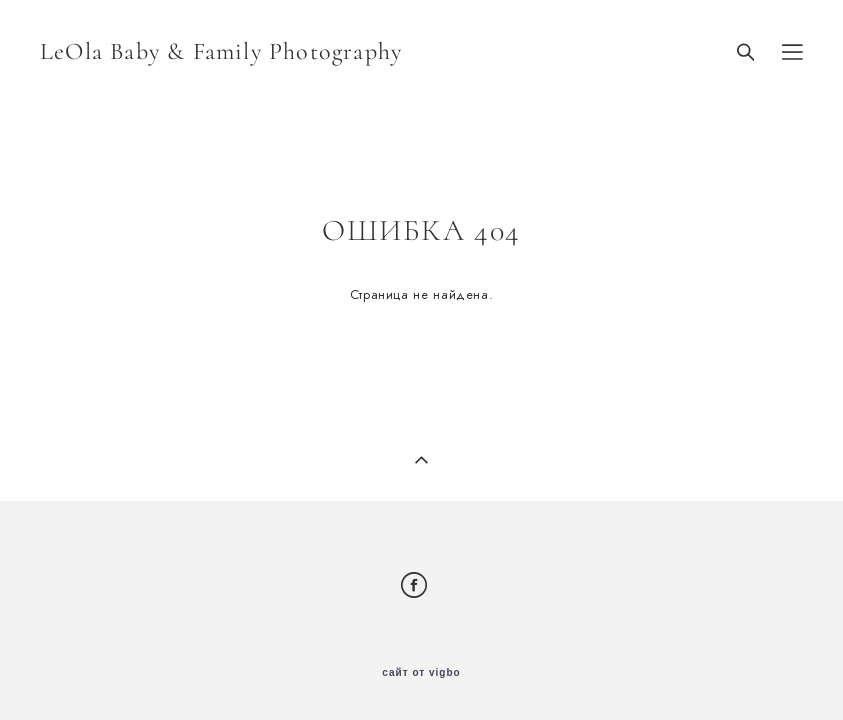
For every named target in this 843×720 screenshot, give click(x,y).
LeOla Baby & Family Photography (221, 52)
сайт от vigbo (421, 673)
